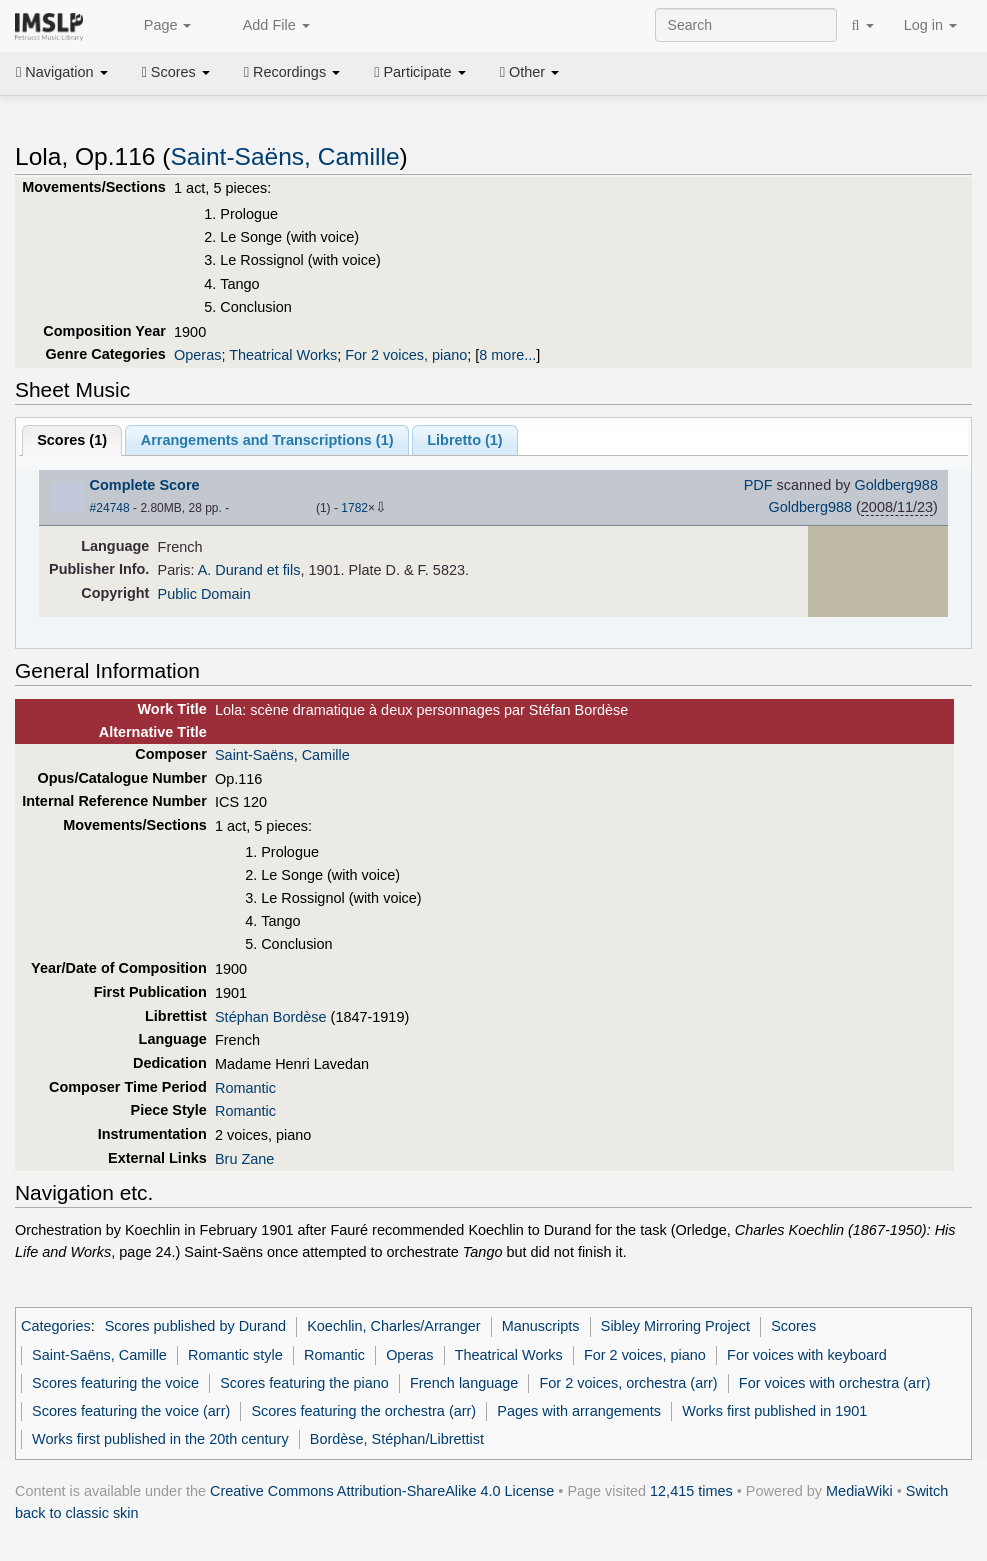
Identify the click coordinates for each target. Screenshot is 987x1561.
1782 (354, 508)
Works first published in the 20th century (160, 1439)
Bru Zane (244, 1159)
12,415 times (691, 1491)
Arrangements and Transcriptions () (267, 440)
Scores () (72, 440)
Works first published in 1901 (774, 1411)
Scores (176, 72)
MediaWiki (859, 1491)
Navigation (62, 72)
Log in (930, 25)
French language (464, 1383)
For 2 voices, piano (406, 355)
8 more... (507, 355)
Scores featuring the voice (115, 1383)
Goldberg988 (895, 485)
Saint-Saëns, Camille (284, 156)
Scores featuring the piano (304, 1383)
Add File (265, 26)
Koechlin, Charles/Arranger (393, 1326)
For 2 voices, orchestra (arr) (629, 1383)
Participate (420, 72)
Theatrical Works (283, 355)
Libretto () (464, 440)
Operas (197, 355)
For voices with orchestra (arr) (835, 1383)
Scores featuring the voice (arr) (131, 1411)
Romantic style (235, 1355)
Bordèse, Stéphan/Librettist (397, 1439)
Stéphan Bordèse (271, 1017)
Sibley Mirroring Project (675, 1326)
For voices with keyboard (807, 1355)
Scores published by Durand (195, 1326)
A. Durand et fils (249, 570)
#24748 (110, 508)
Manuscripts (541, 1326)
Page (157, 26)
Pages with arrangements (579, 1411)
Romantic (245, 1088)
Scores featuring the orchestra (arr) (363, 1411)
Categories (56, 1326)
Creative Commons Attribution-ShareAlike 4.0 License (382, 1491)
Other (529, 72)
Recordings (292, 72)
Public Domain (204, 594)
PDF (758, 485)
